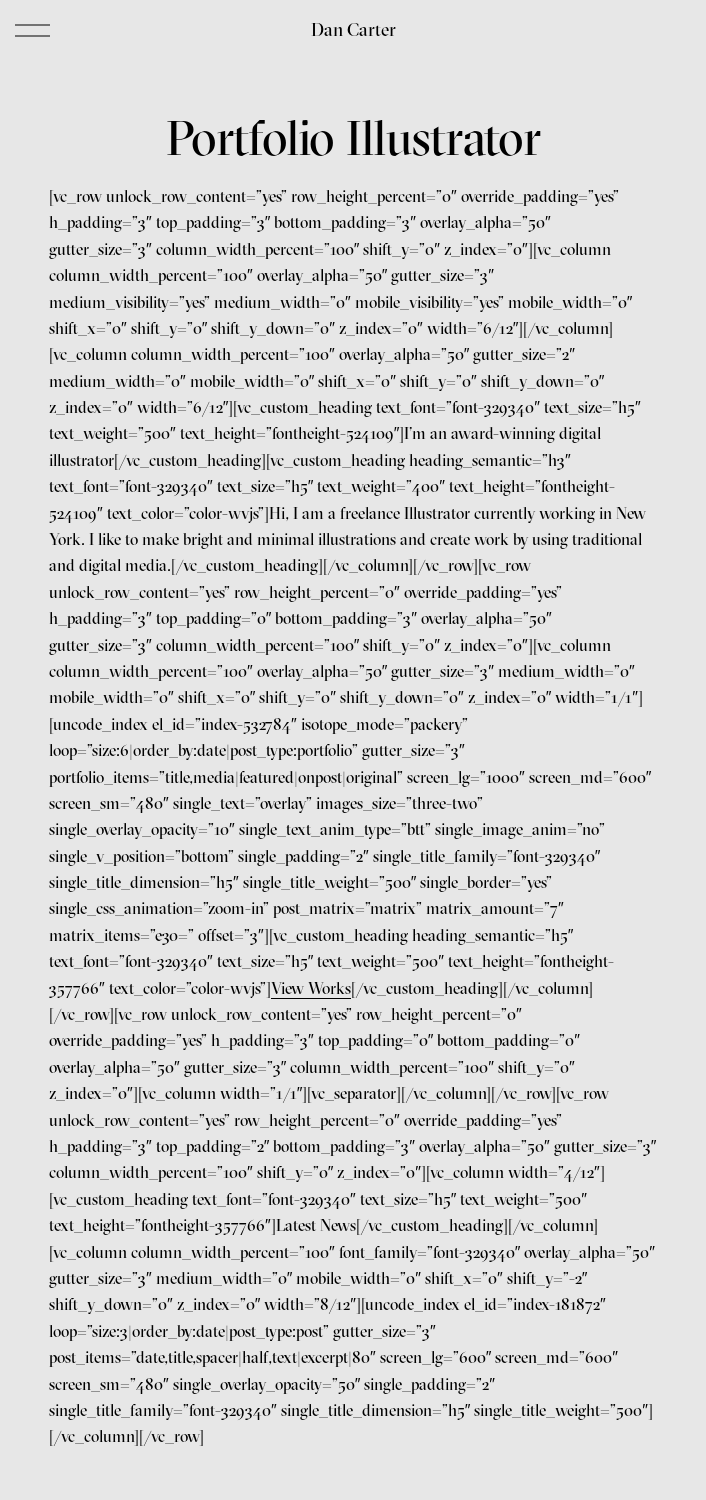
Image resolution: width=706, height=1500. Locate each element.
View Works (311, 988)
